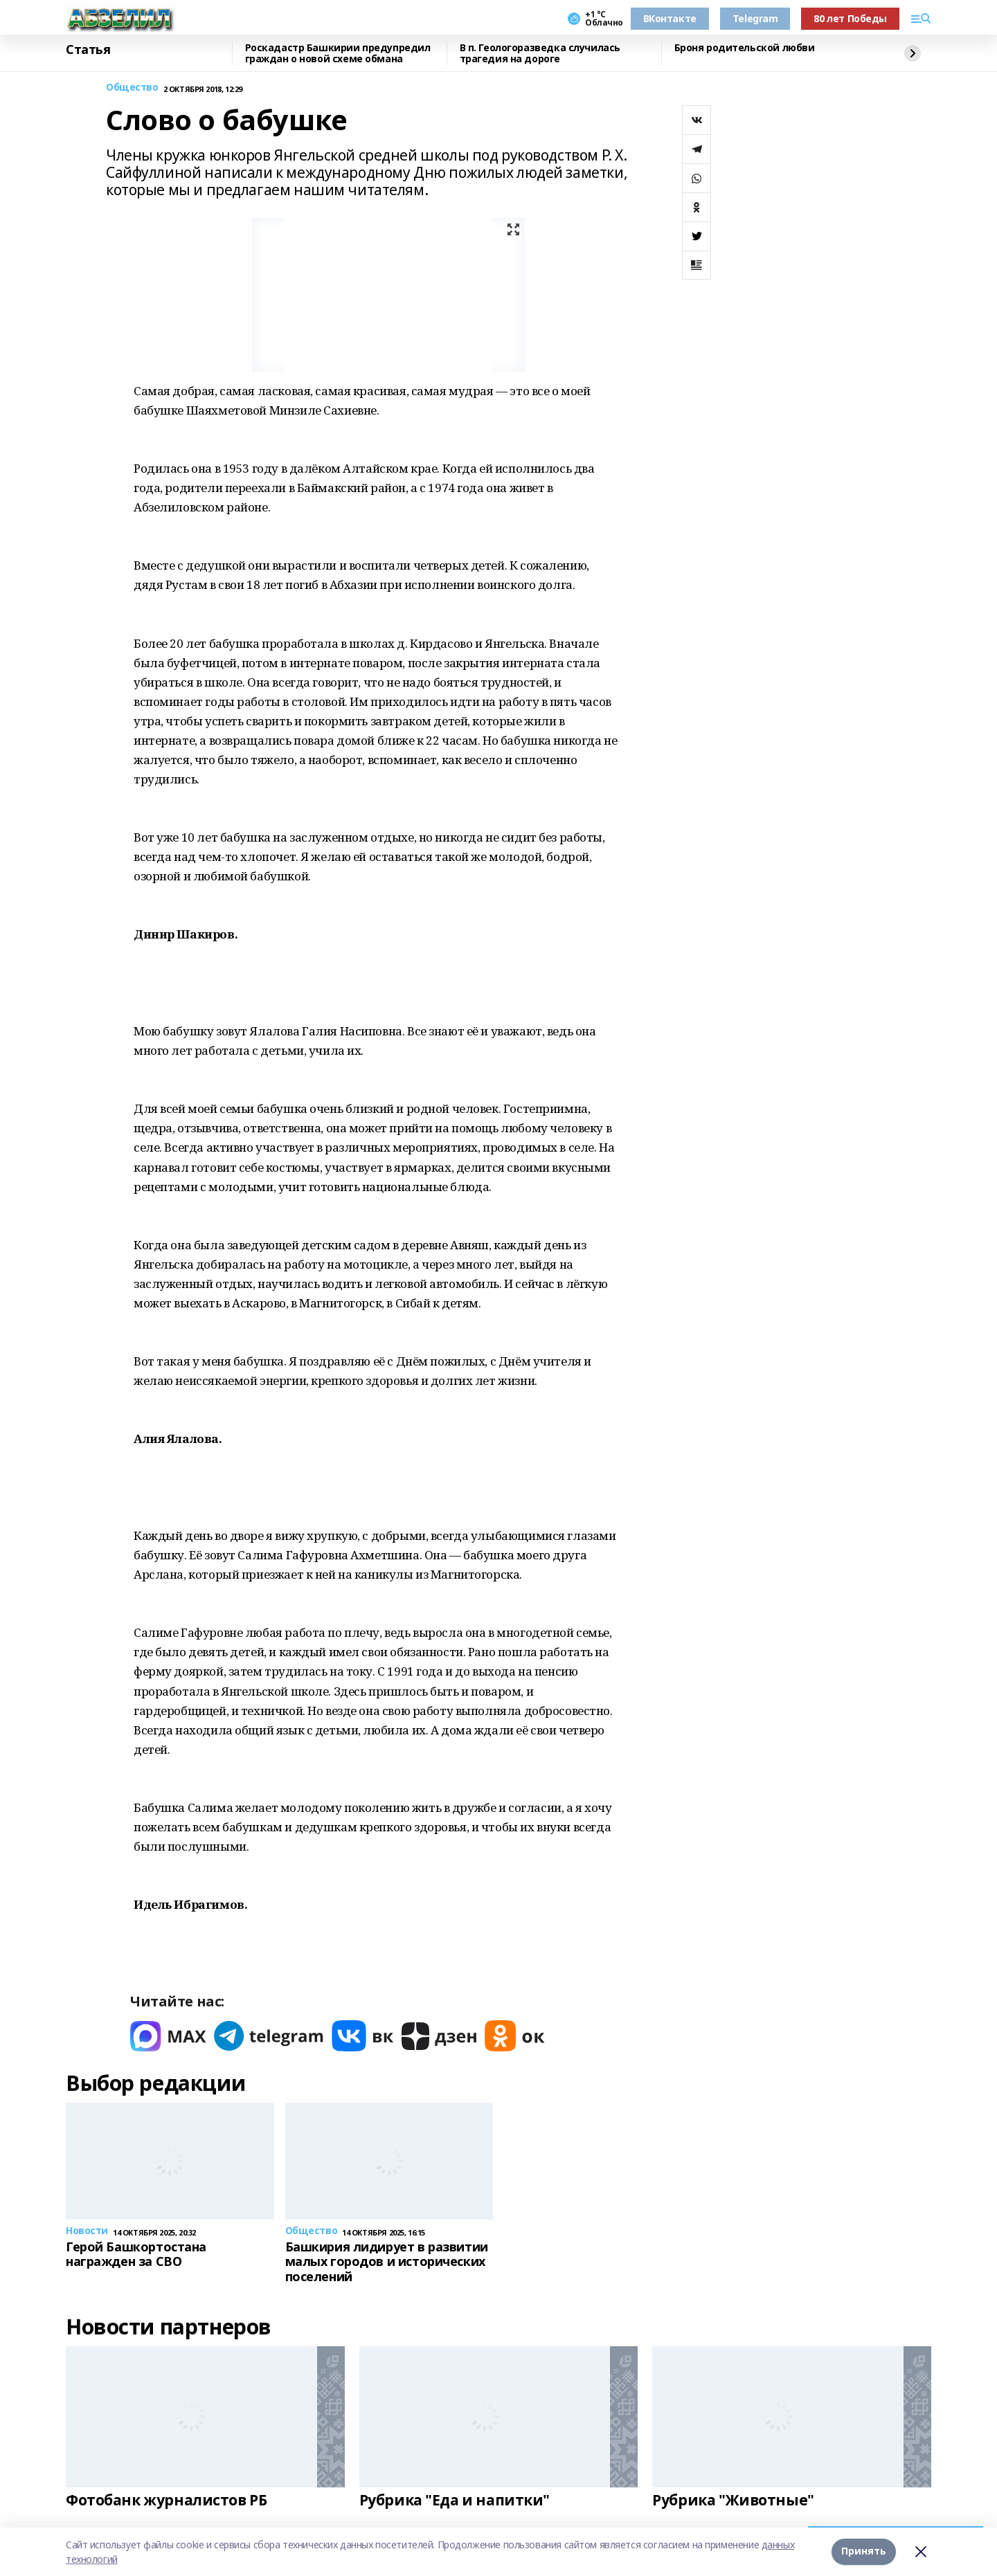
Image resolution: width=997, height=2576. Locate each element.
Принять (863, 2551)
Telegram (755, 18)
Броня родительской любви (744, 48)
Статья (88, 49)
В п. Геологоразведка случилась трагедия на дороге (540, 53)
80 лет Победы (850, 18)
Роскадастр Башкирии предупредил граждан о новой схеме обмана (338, 53)
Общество (132, 87)
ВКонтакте (670, 18)
